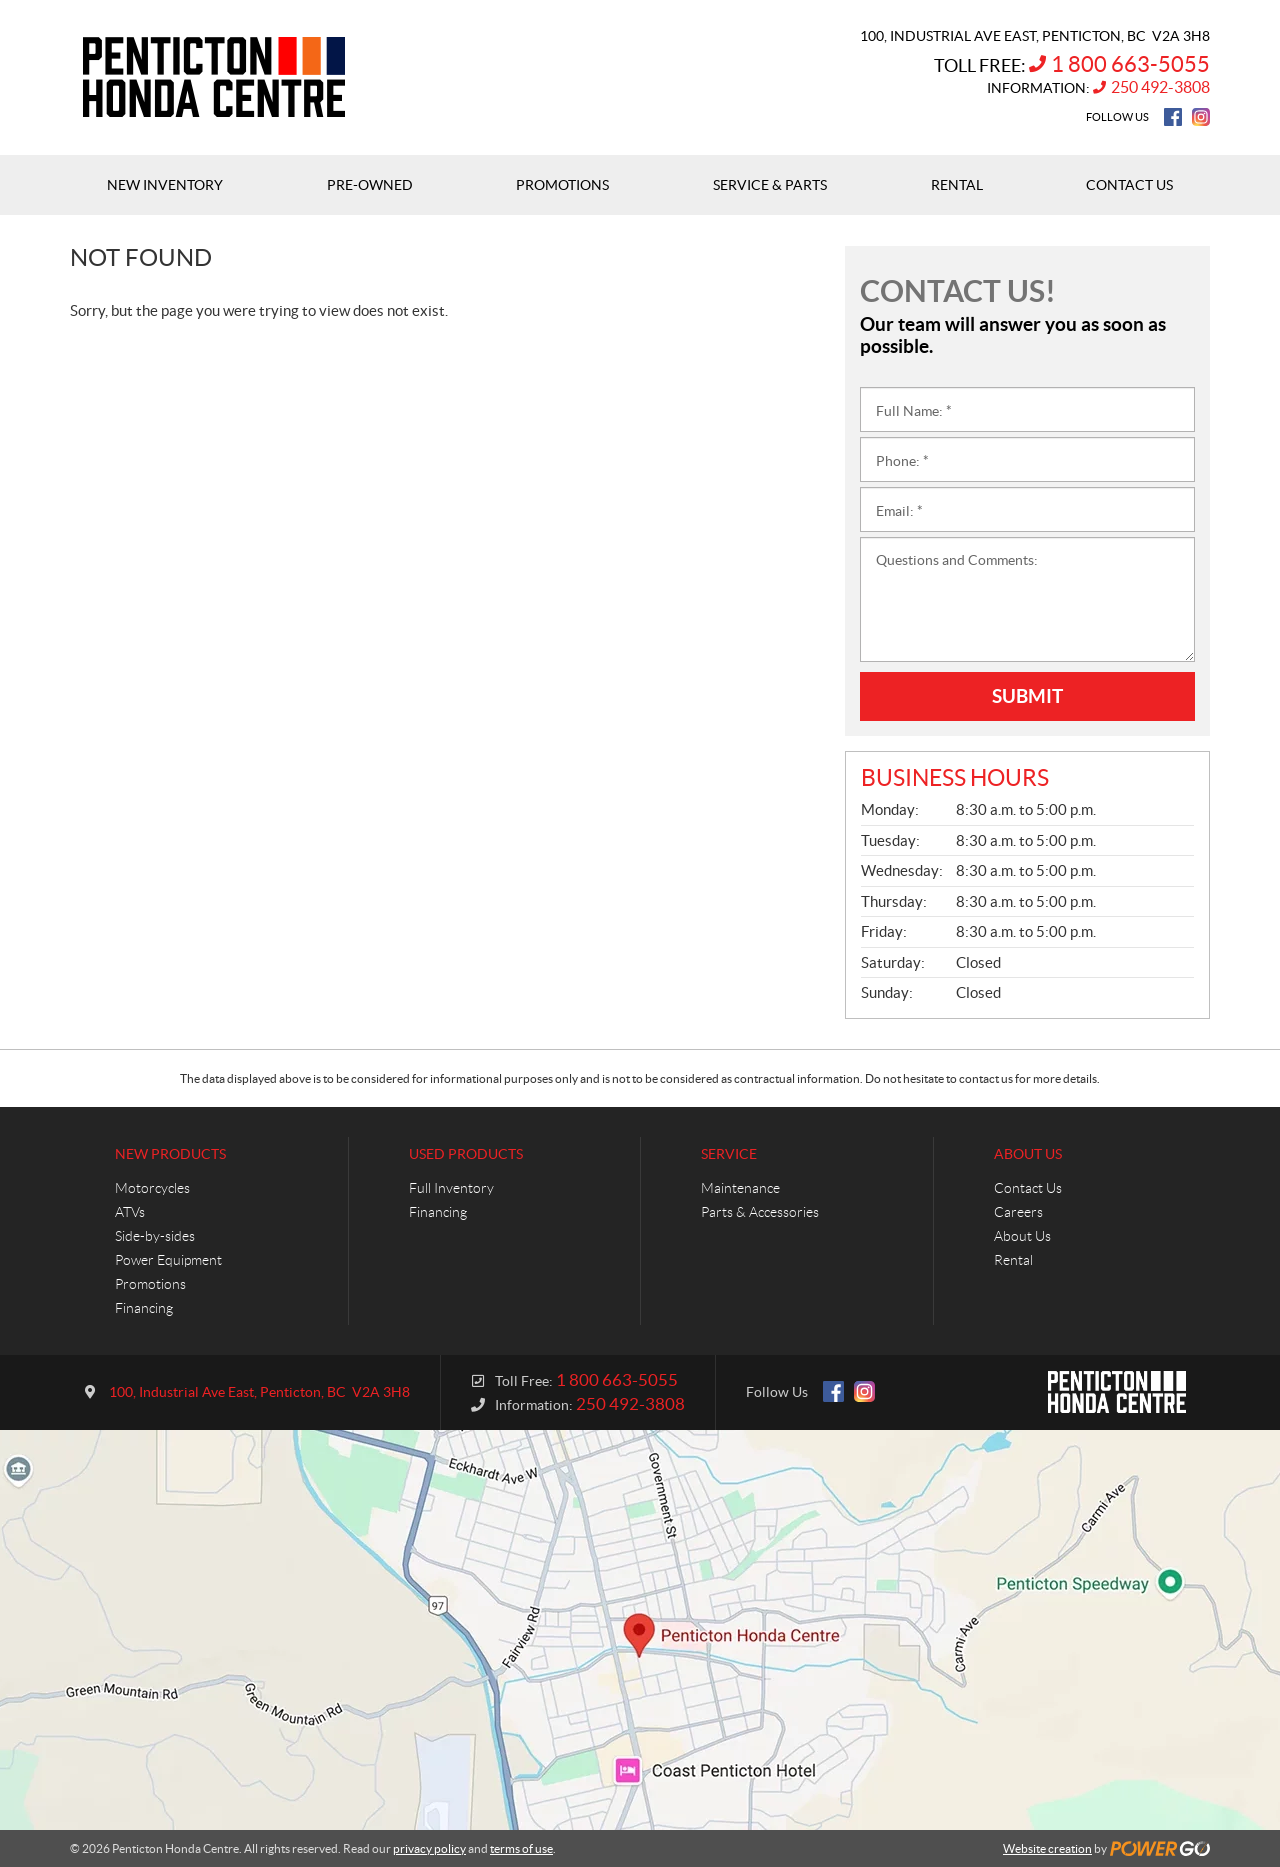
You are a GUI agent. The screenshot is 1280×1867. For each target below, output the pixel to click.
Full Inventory (451, 1188)
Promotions (150, 1284)
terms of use (521, 1848)
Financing (144, 1308)
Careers (1018, 1212)
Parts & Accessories (760, 1212)
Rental (1013, 1260)
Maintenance (740, 1188)
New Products (170, 1154)
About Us (1028, 1154)
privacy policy (429, 1848)
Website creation (1047, 1848)
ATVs (130, 1212)
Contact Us (1028, 1188)
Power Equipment (168, 1260)
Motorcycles (152, 1188)
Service (729, 1154)
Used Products (466, 1154)
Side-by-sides (155, 1236)
